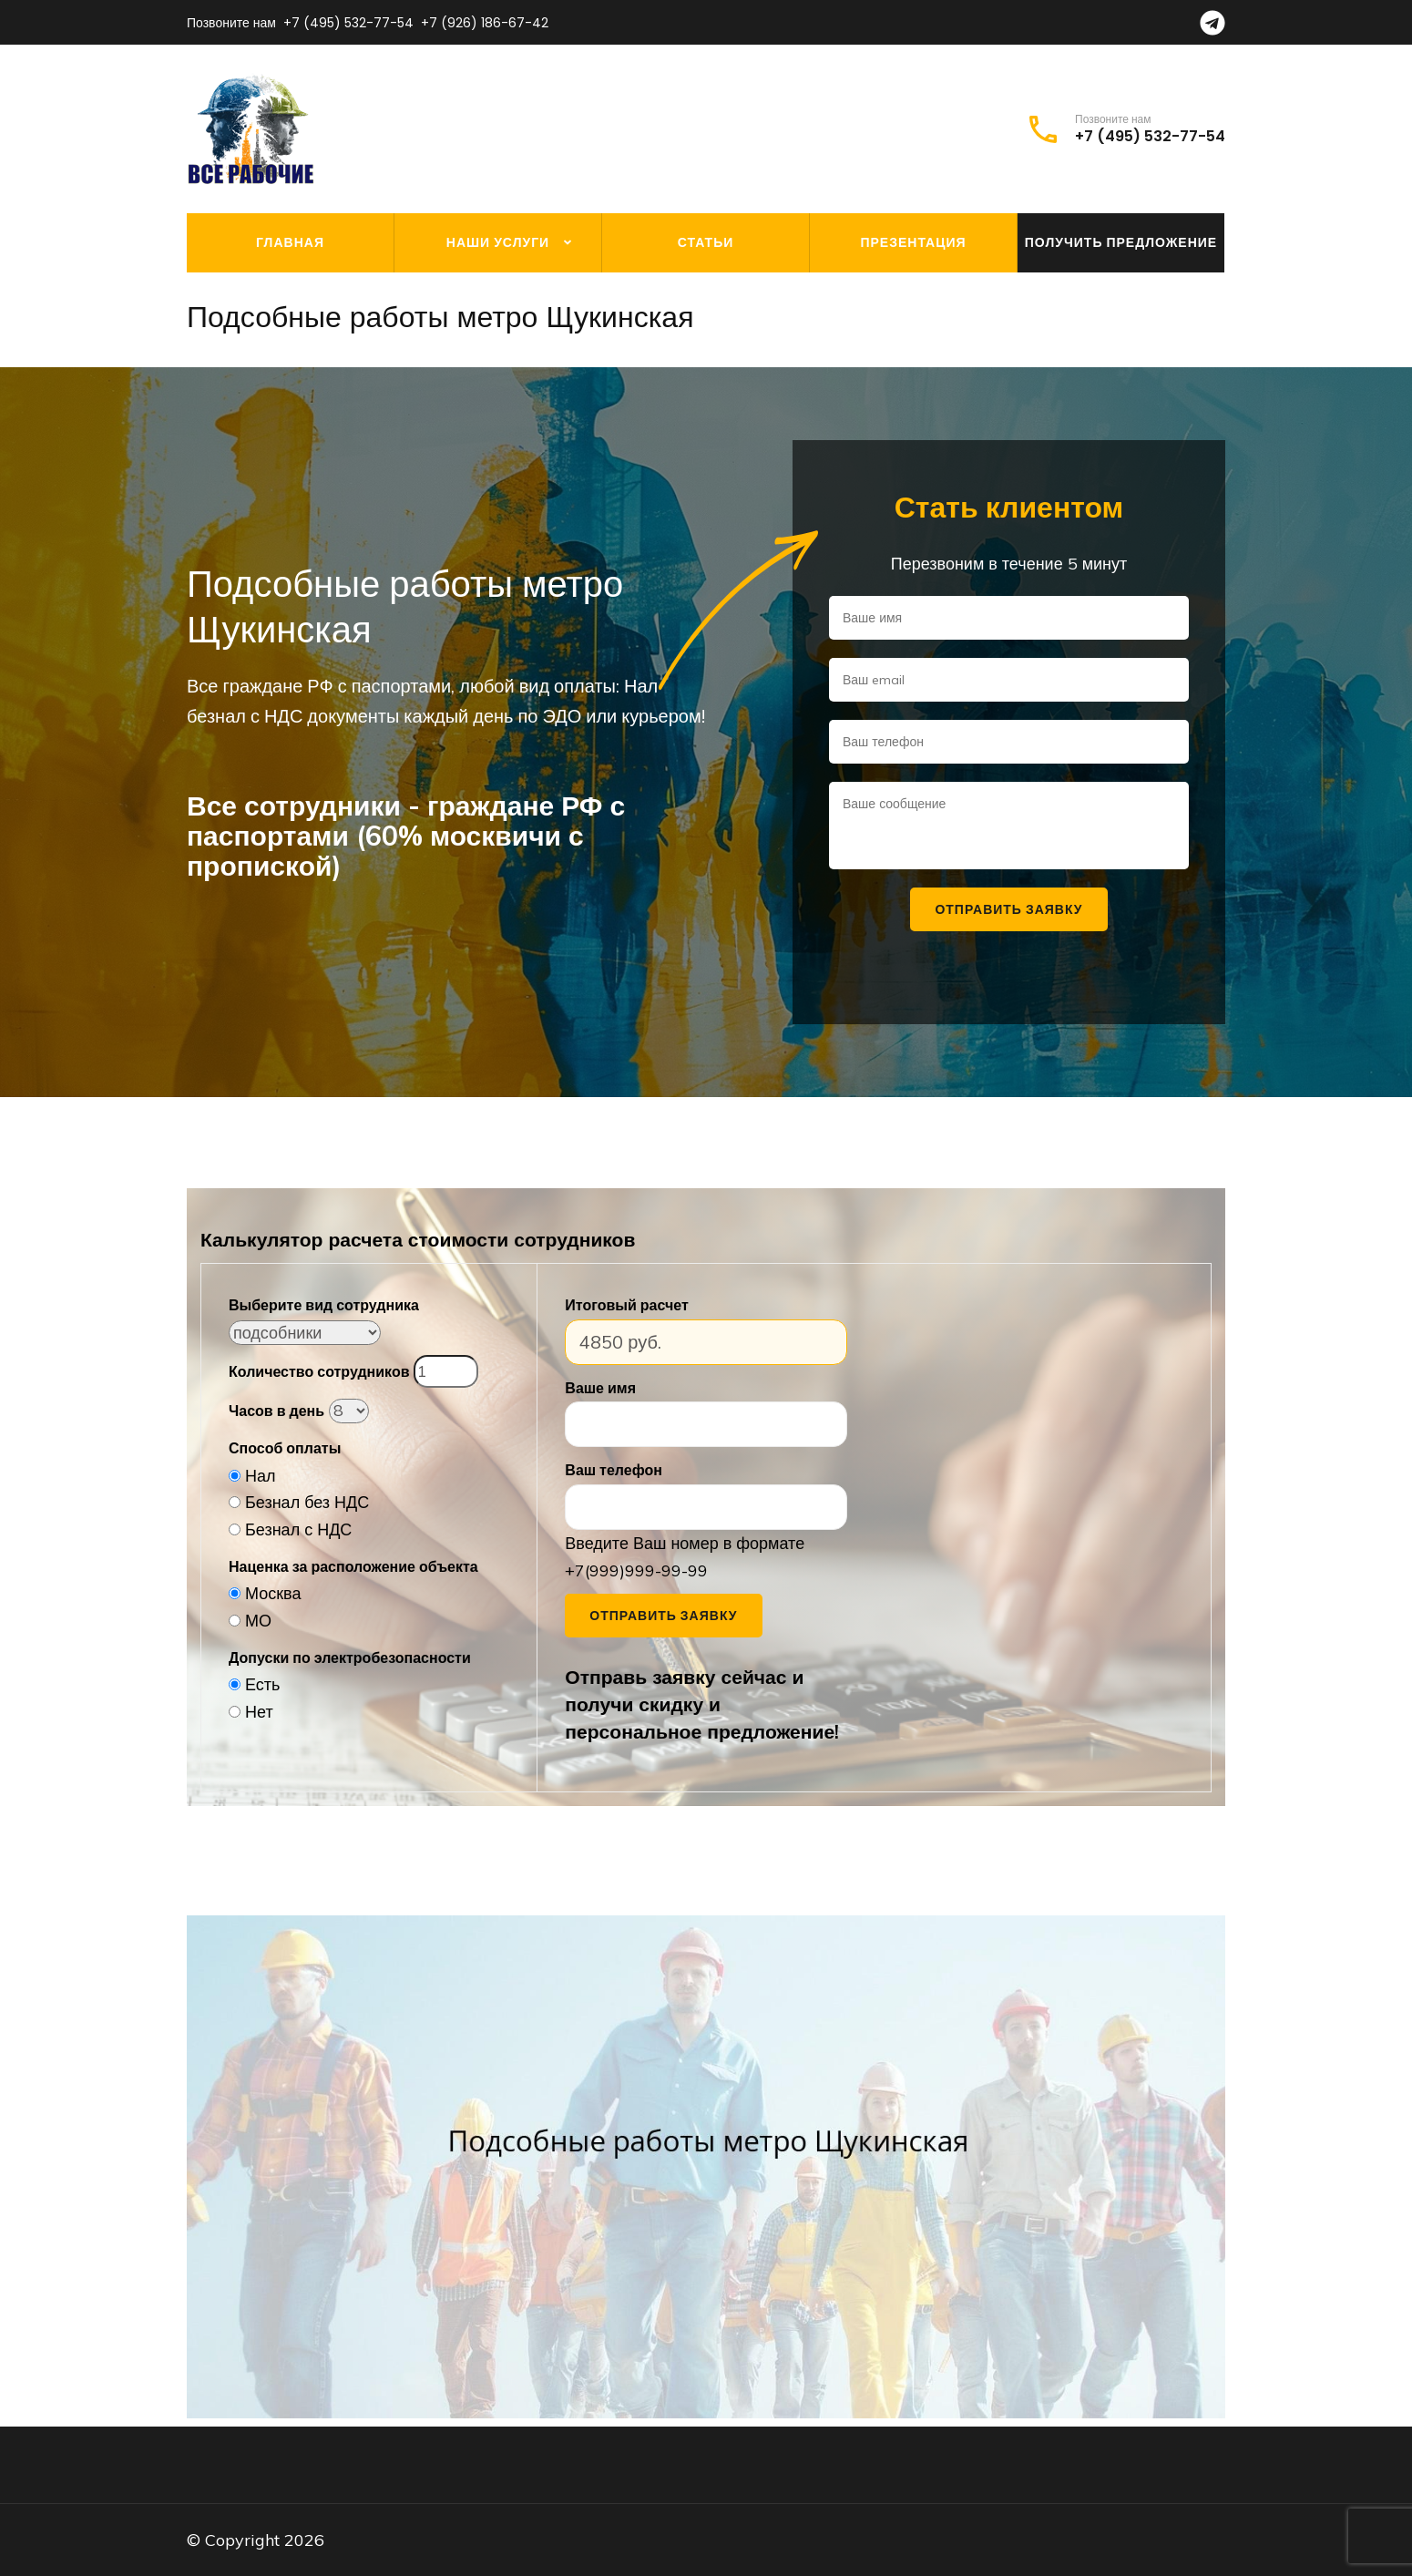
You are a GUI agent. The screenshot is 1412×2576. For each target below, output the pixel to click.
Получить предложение (1121, 242)
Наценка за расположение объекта (353, 1566)
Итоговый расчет (626, 1305)
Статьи (706, 242)
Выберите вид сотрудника (324, 1305)
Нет (259, 1711)
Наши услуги (497, 242)
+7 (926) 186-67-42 (484, 23)
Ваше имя (600, 1388)
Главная (290, 242)
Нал (260, 1475)
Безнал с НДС (298, 1529)
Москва (273, 1593)
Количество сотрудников (319, 1371)
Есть (262, 1684)
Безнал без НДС (307, 1502)
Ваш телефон (613, 1470)
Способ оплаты (285, 1448)
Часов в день (276, 1410)
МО (258, 1620)
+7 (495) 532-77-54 (348, 23)
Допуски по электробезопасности (350, 1657)
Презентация (913, 242)
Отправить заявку (663, 1615)
